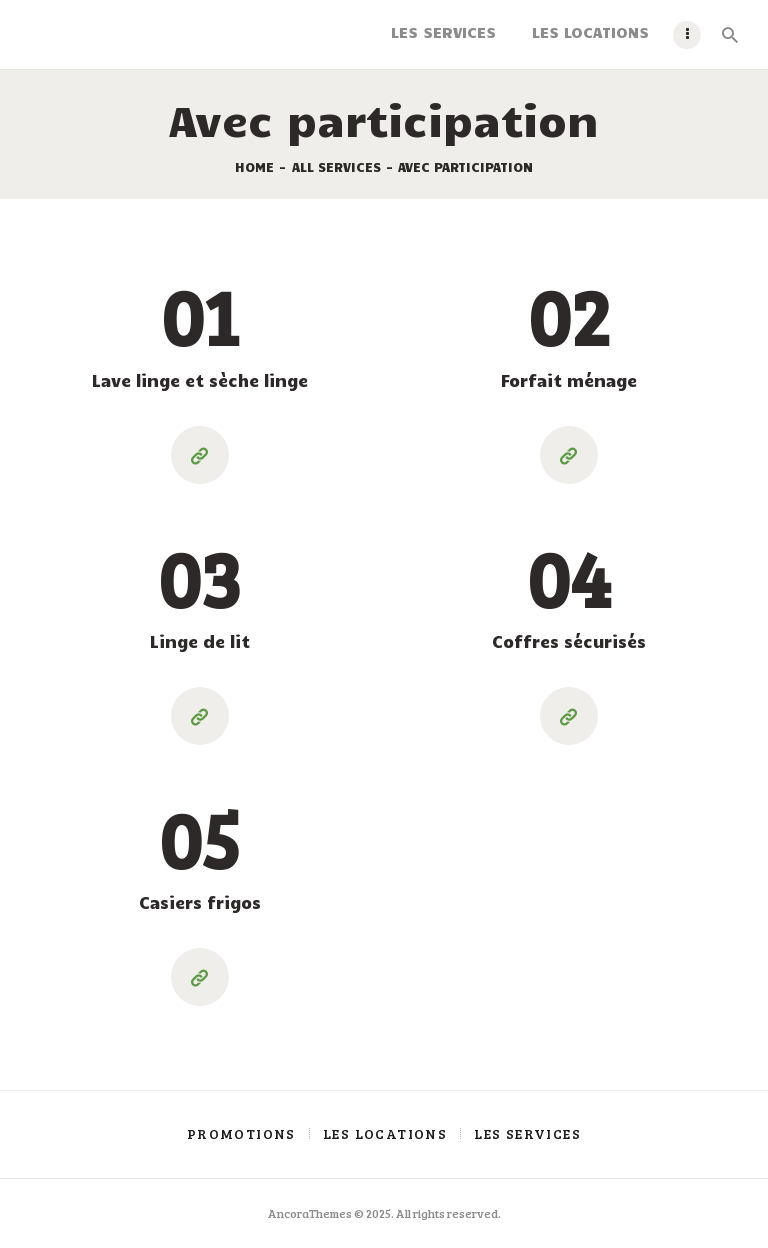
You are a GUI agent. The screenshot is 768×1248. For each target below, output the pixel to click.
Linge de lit (200, 641)
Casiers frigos (200, 902)
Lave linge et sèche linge (200, 380)
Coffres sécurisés (569, 641)
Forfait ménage (569, 380)
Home (254, 167)
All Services (336, 167)
